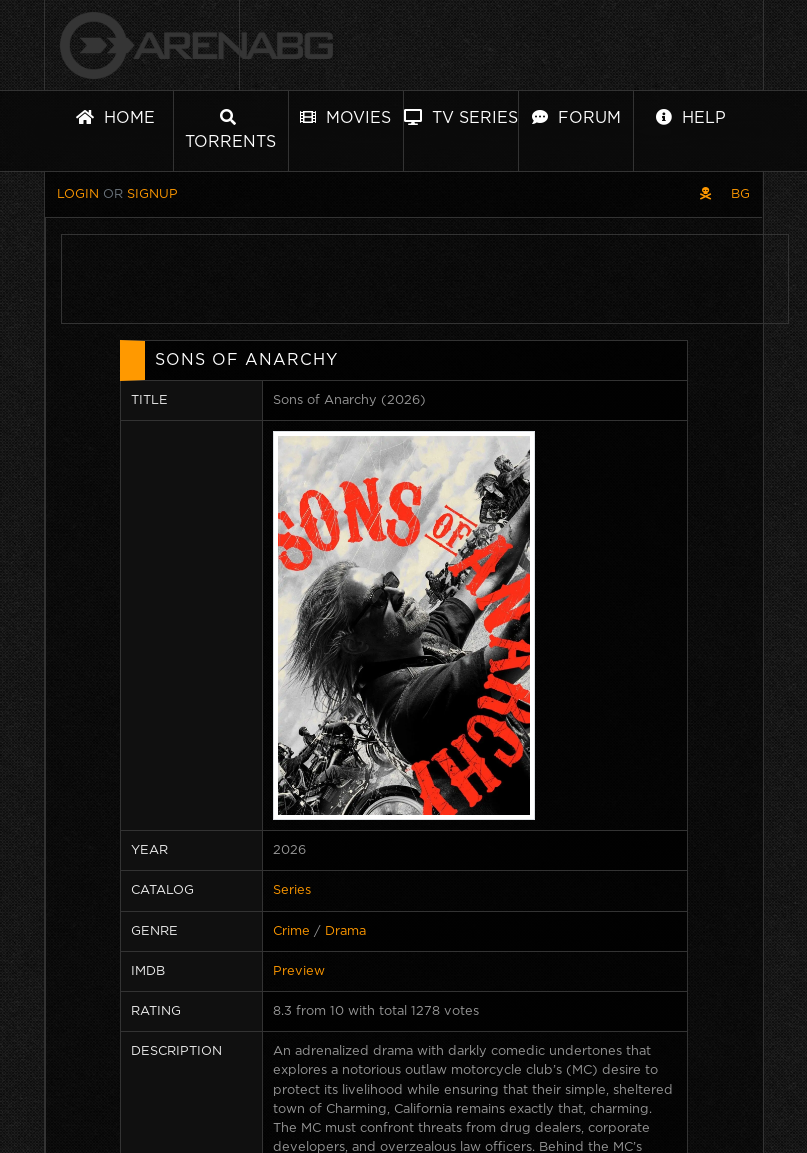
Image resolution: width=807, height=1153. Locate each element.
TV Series (461, 117)
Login (78, 194)
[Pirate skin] (705, 194)
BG (740, 194)
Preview (299, 971)
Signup (152, 194)
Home (115, 117)
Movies (345, 117)
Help (691, 117)
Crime (291, 931)
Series (292, 890)
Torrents (230, 129)
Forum (576, 117)
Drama (345, 931)
